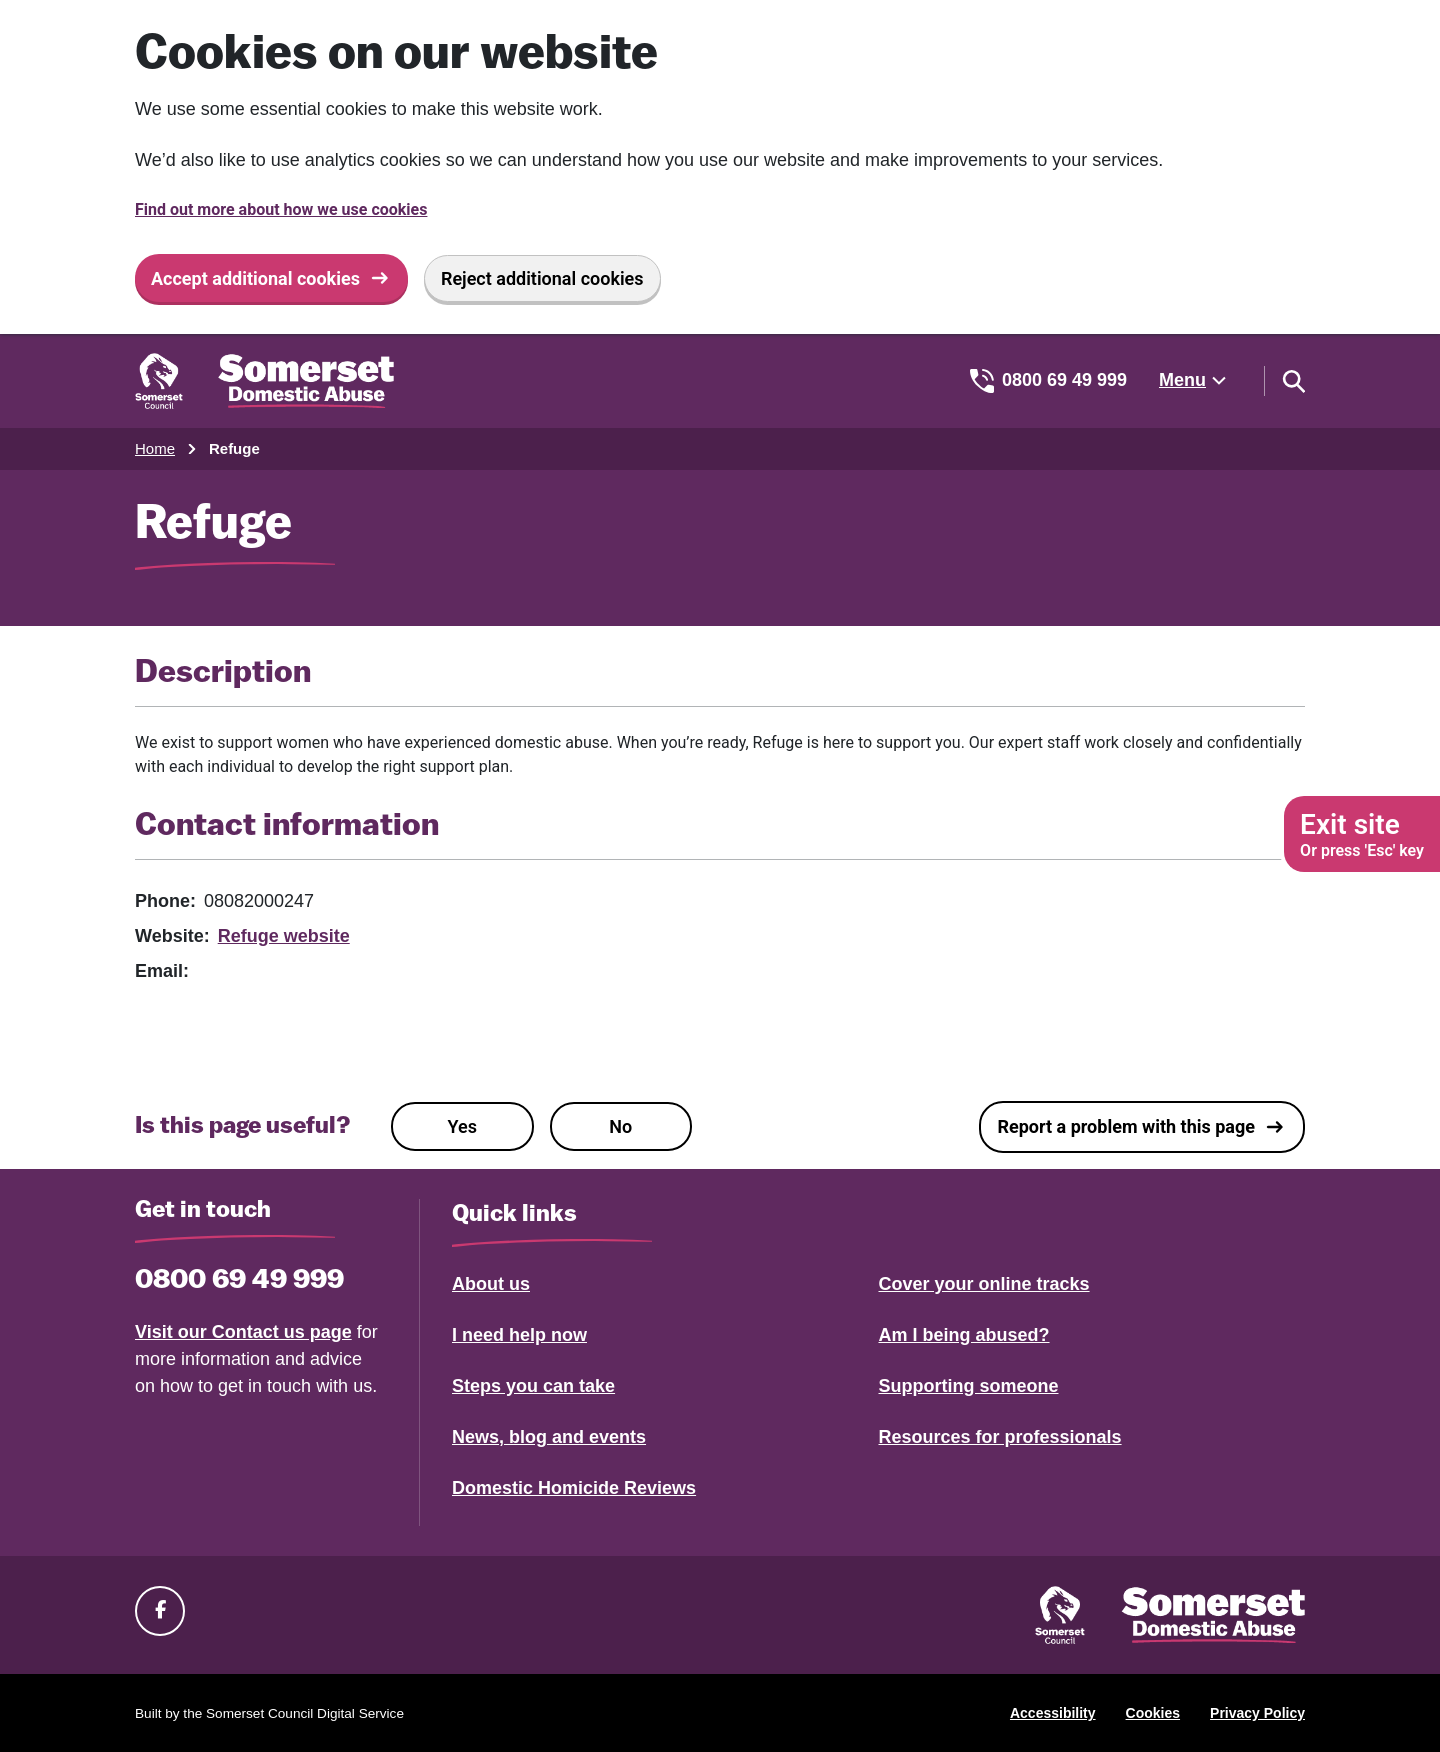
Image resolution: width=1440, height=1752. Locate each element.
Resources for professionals (1000, 1437)
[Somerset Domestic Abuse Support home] (264, 381)
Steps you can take (533, 1386)
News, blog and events (549, 1437)
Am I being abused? (964, 1335)
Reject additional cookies (542, 278)
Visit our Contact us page (243, 1332)
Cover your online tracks (984, 1284)
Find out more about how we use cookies (281, 209)
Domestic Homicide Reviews (574, 1488)
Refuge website (284, 936)
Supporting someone (969, 1386)
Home (155, 448)
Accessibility (1053, 1713)
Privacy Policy (1257, 1713)
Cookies (1153, 1713)
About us (491, 1284)
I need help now (519, 1335)
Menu (1182, 380)
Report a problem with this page (1126, 1126)
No (620, 1126)
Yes (462, 1126)
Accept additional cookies (255, 278)
